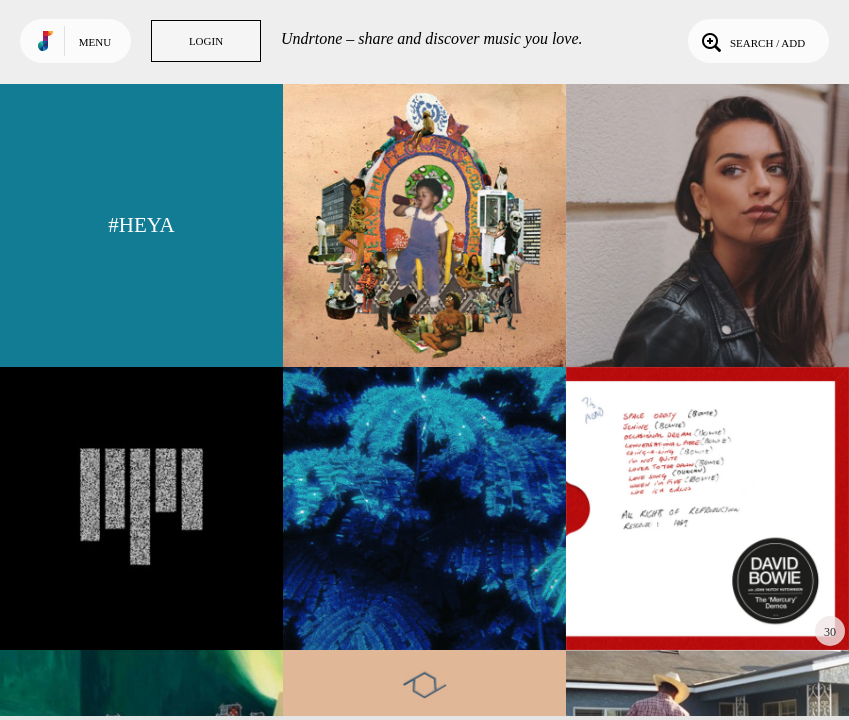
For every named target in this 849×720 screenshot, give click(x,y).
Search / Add (751, 41)
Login (206, 41)
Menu (95, 42)
